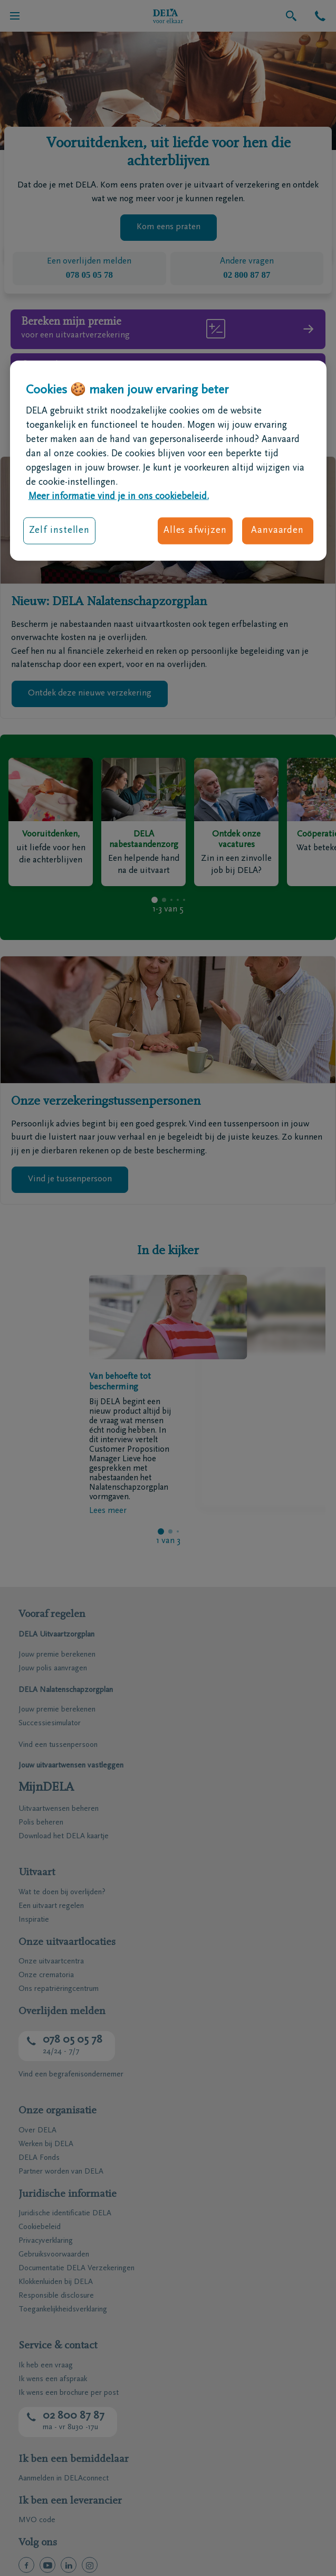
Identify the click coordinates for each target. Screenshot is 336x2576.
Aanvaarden (277, 530)
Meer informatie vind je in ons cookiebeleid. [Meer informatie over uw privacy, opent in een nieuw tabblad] (118, 497)
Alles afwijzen (195, 530)
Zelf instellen (59, 530)
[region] (168, 460)
